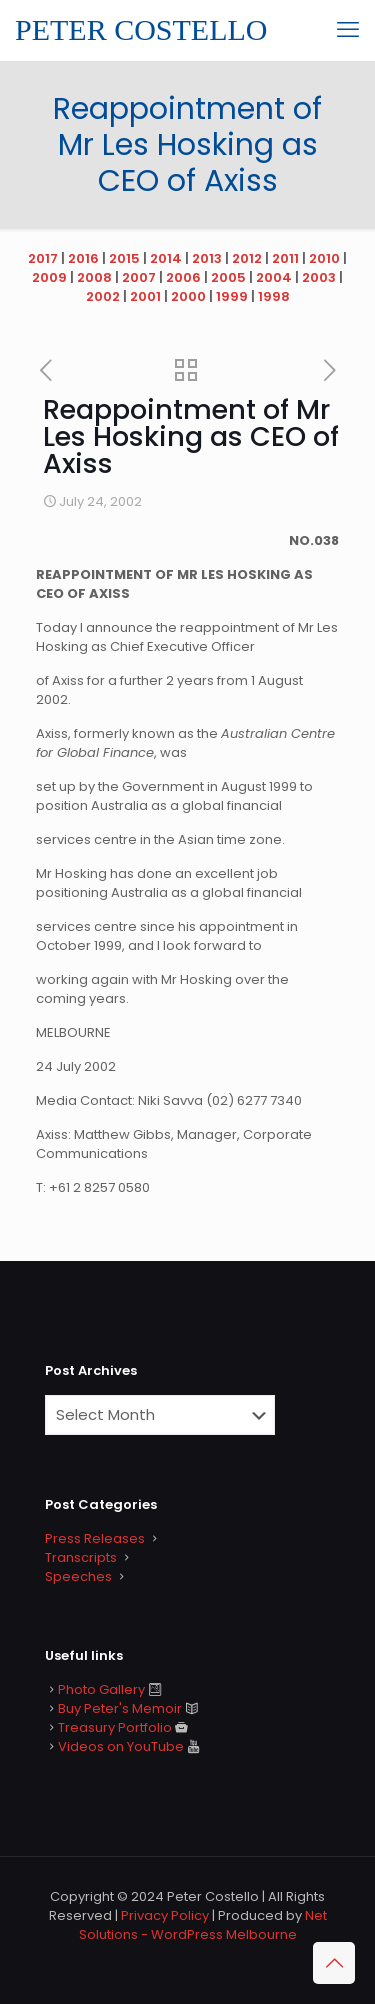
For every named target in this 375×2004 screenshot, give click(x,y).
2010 (324, 258)
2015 (124, 258)
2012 (247, 258)
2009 (49, 277)
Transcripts (81, 1557)
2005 (228, 277)
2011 (285, 258)
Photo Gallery (101, 1689)
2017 (43, 258)
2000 (188, 296)
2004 (274, 277)
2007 (139, 277)
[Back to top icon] (334, 1963)
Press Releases (95, 1538)
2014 (166, 258)
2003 (319, 277)
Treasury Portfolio (115, 1727)
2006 (183, 277)
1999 (232, 296)
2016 (83, 258)
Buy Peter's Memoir (120, 1708)
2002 (103, 296)
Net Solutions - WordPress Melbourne (203, 1925)
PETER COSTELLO (141, 29)
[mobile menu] (348, 30)
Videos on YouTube (121, 1746)
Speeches (78, 1576)
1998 (274, 296)
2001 (145, 296)
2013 (207, 258)
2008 (94, 277)
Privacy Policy (165, 1915)
